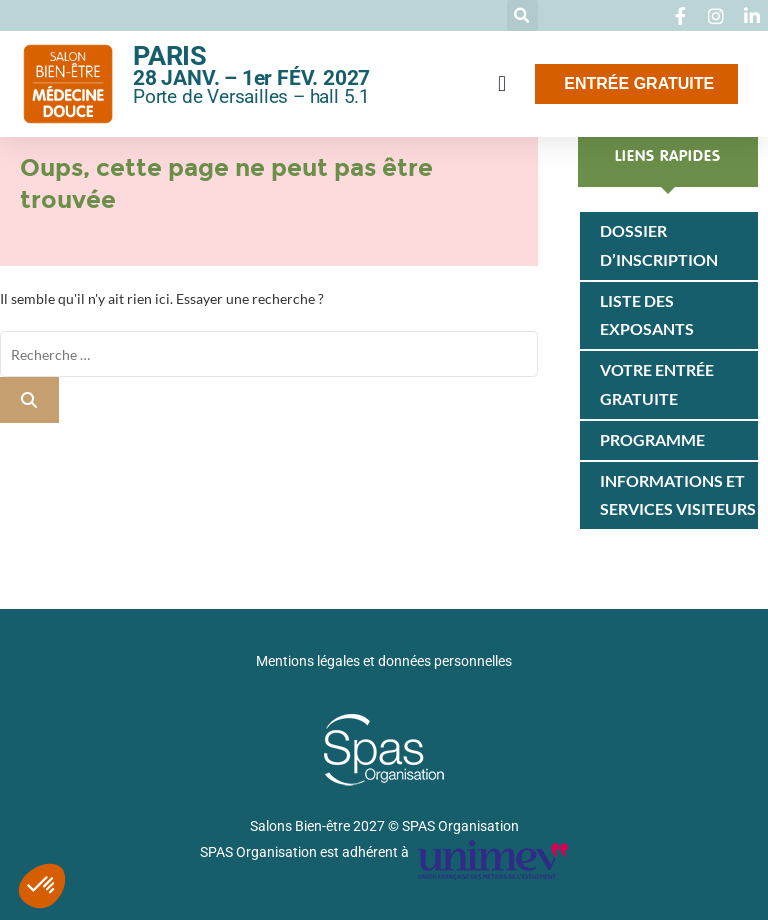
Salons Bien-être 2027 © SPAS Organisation (384, 826)
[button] (522, 15)
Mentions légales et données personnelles (384, 661)
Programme (652, 439)
